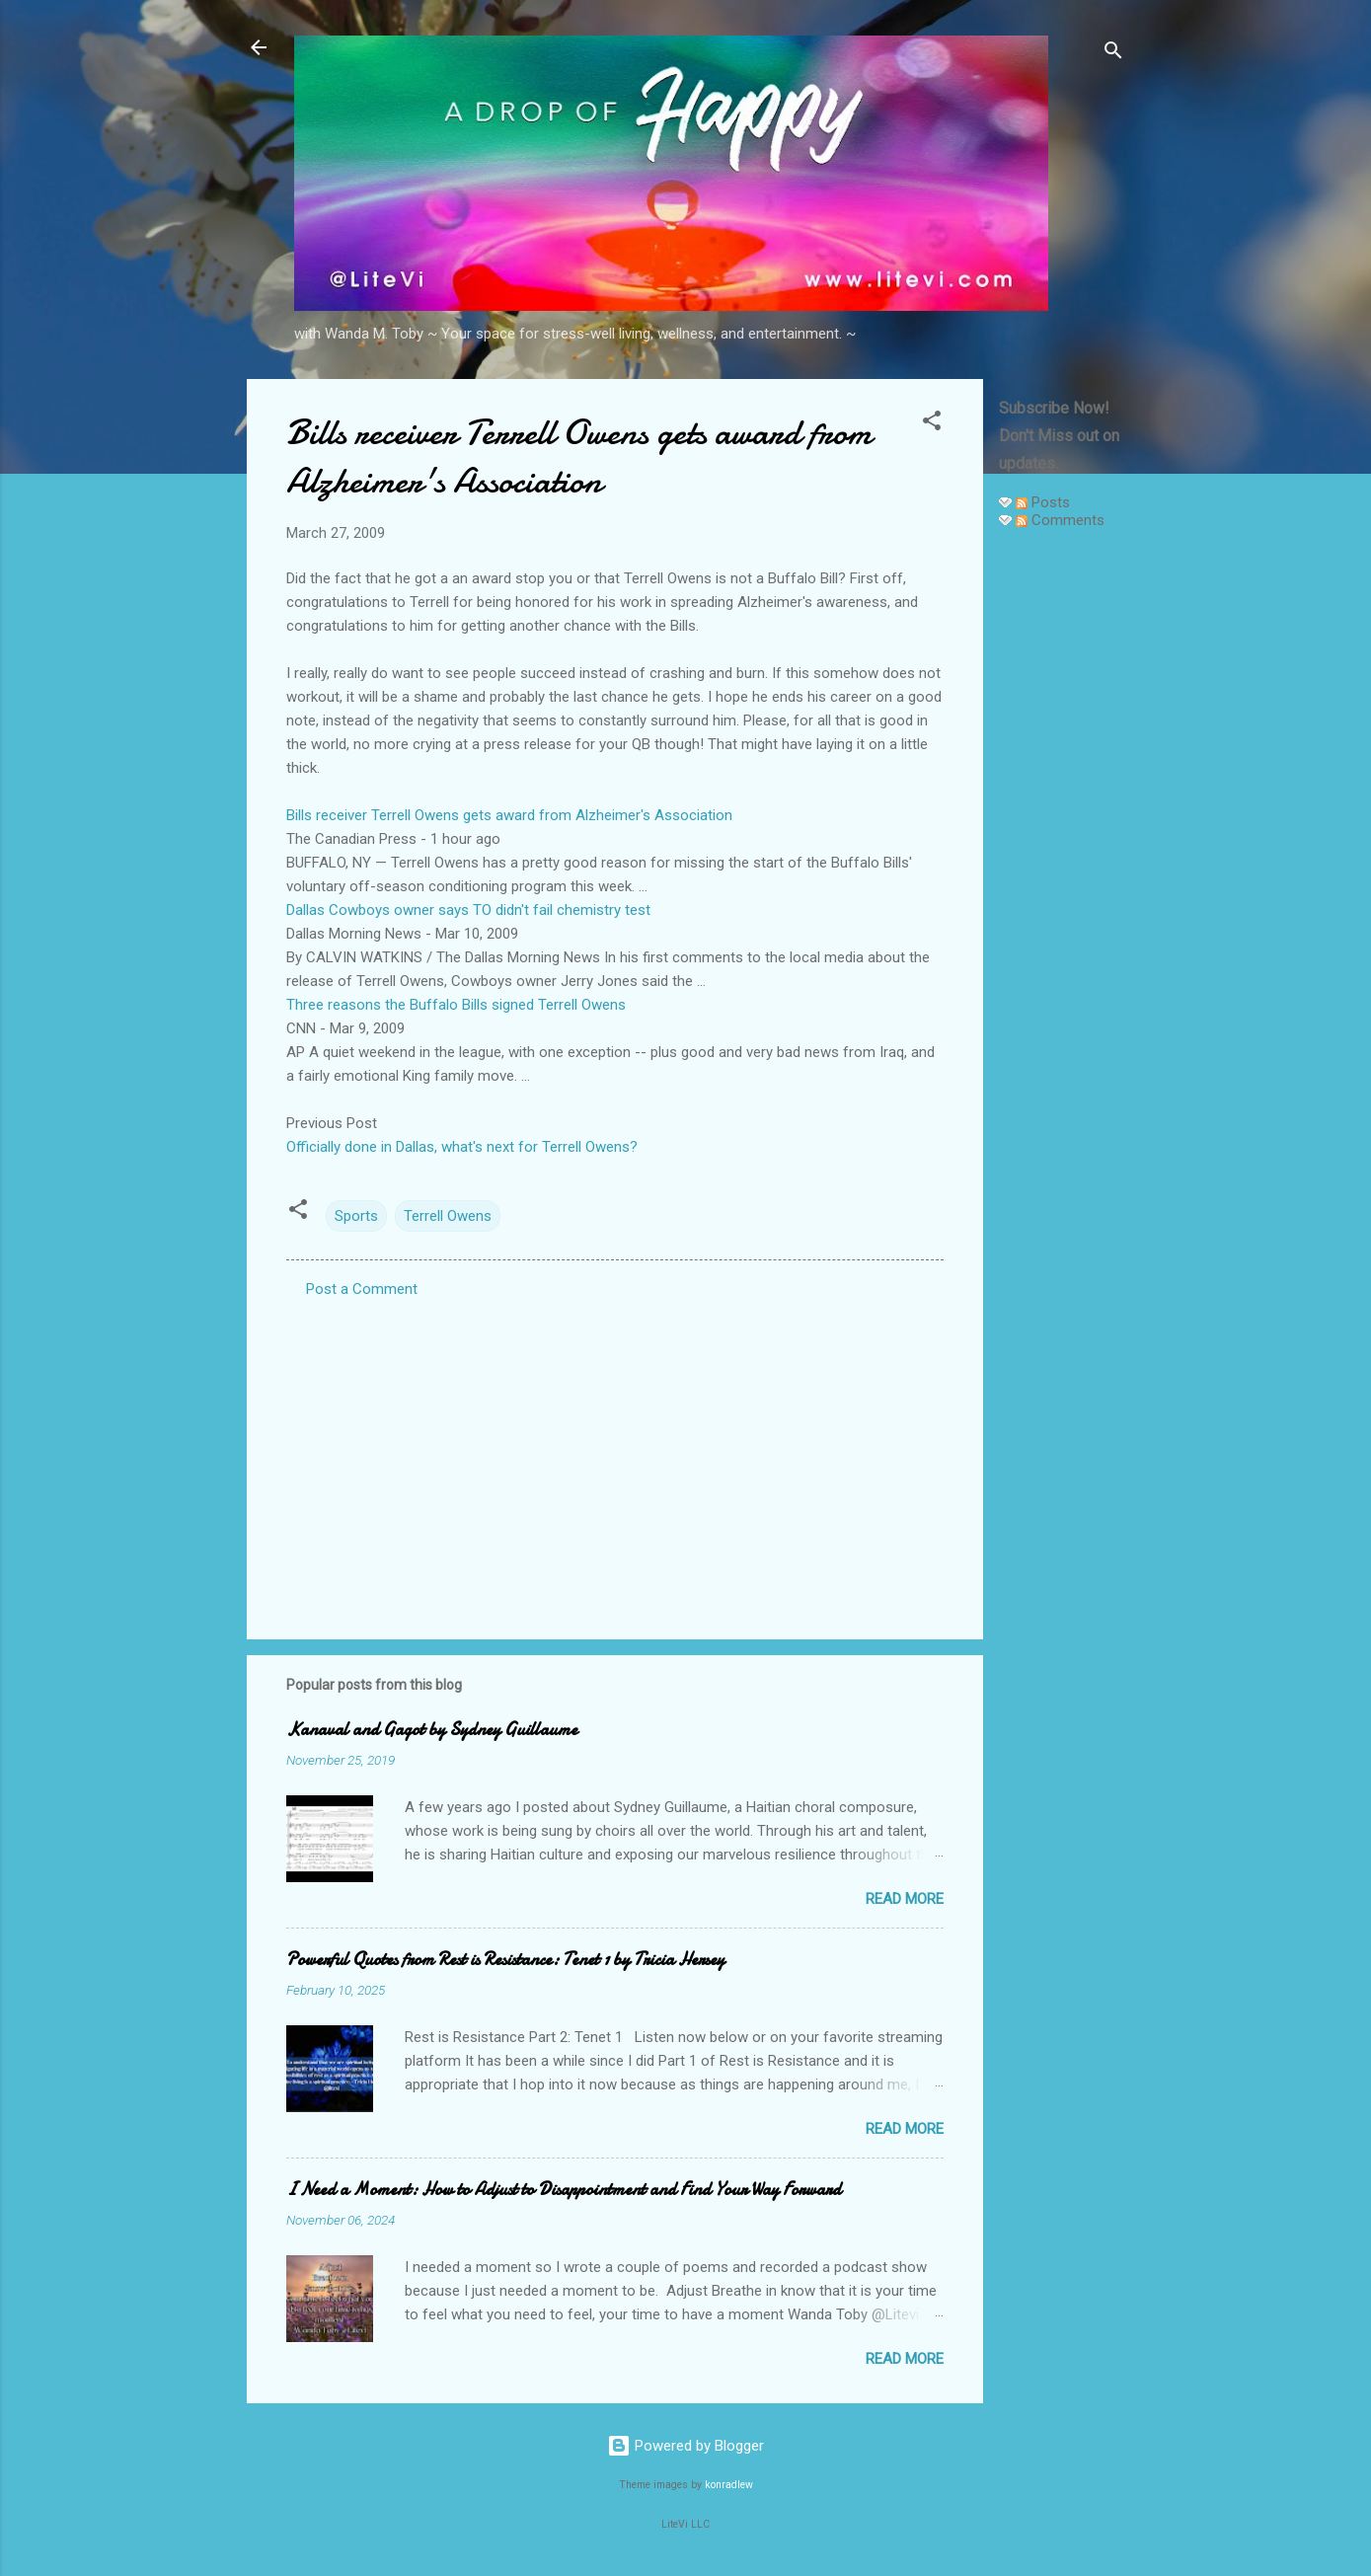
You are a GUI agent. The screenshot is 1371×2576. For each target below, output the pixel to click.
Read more (905, 1899)
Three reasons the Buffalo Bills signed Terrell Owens (456, 1005)
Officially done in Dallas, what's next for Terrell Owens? (462, 1147)
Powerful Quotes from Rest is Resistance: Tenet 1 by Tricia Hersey (505, 1959)
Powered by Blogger (685, 2446)
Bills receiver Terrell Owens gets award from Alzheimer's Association (509, 815)
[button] (932, 424)
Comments (1060, 520)
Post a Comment (362, 1289)
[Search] (1113, 54)
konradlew (729, 2484)
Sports (356, 1216)
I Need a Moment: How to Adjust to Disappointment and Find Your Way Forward (563, 2189)
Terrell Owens (448, 1216)
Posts (1043, 502)
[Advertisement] (1062, 841)
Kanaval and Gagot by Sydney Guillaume (431, 1729)
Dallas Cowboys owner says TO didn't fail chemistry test (468, 910)
